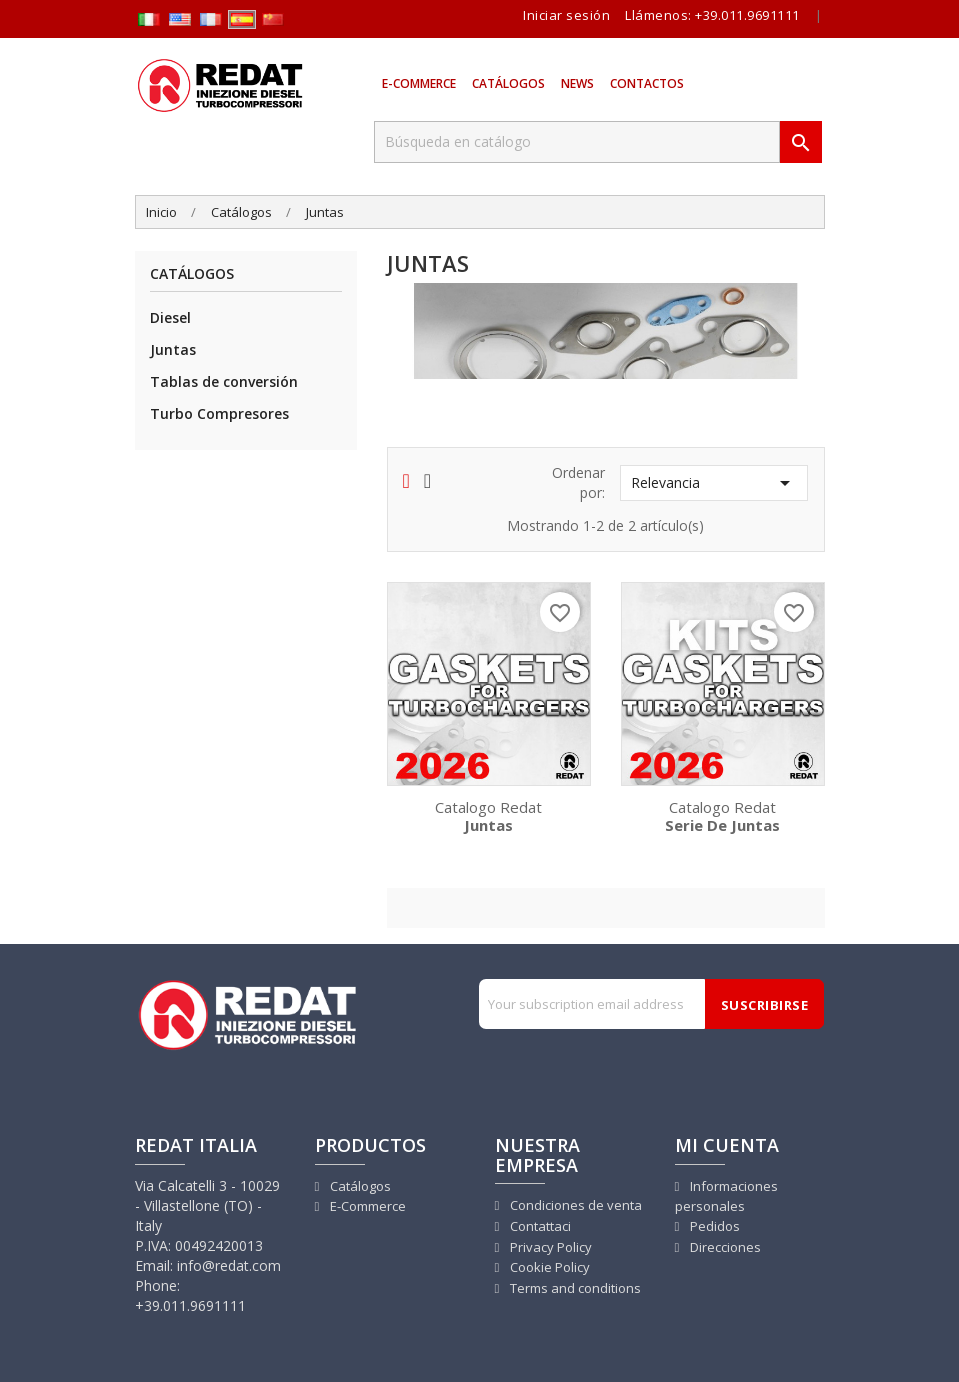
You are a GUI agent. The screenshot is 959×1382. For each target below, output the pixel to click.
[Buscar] (577, 142)
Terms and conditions (574, 1288)
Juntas (173, 349)
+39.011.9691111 (747, 15)
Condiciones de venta (574, 1205)
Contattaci (539, 1226)
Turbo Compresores (219, 413)
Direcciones (724, 1247)
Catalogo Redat (489, 815)
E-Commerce (419, 83)
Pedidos (713, 1226)
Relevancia (714, 483)
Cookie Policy (548, 1267)
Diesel (170, 317)
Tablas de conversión (224, 381)
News (577, 83)
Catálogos (508, 83)
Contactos (647, 83)
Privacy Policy (549, 1247)
